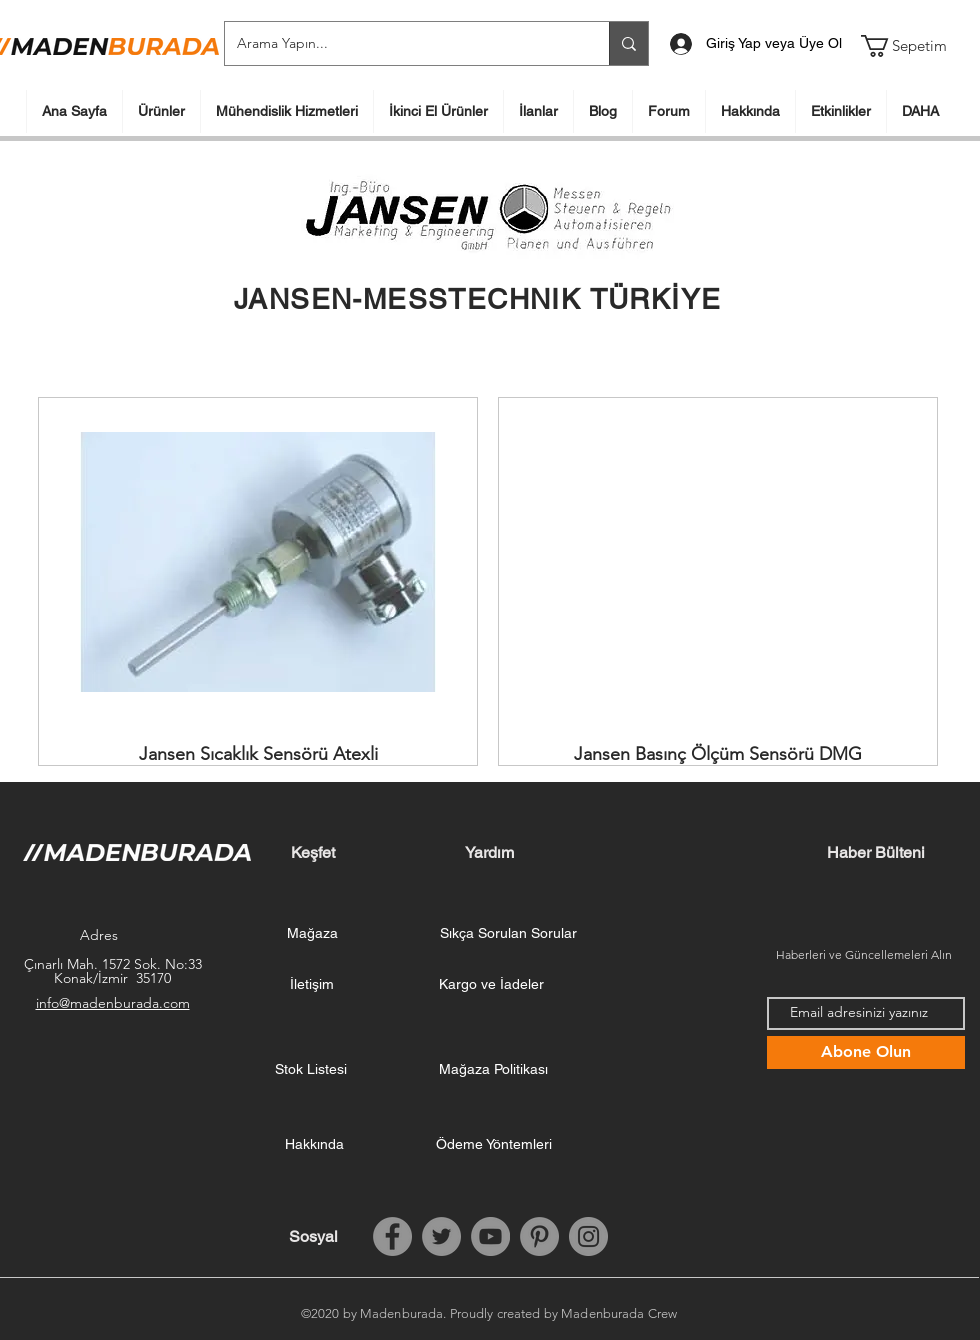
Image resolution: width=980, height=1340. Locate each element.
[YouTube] (490, 1236)
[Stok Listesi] (311, 1070)
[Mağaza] (312, 934)
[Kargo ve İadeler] (491, 985)
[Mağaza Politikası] (493, 1070)
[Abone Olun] (866, 1052)
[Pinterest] (539, 1236)
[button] (916, 46)
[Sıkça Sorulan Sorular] (508, 934)
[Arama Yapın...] (402, 43)
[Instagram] (588, 1236)
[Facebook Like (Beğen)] (876, 1237)
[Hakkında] (314, 1145)
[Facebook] (392, 1236)
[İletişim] (312, 985)
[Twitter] (441, 1236)
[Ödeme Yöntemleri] (494, 1145)
